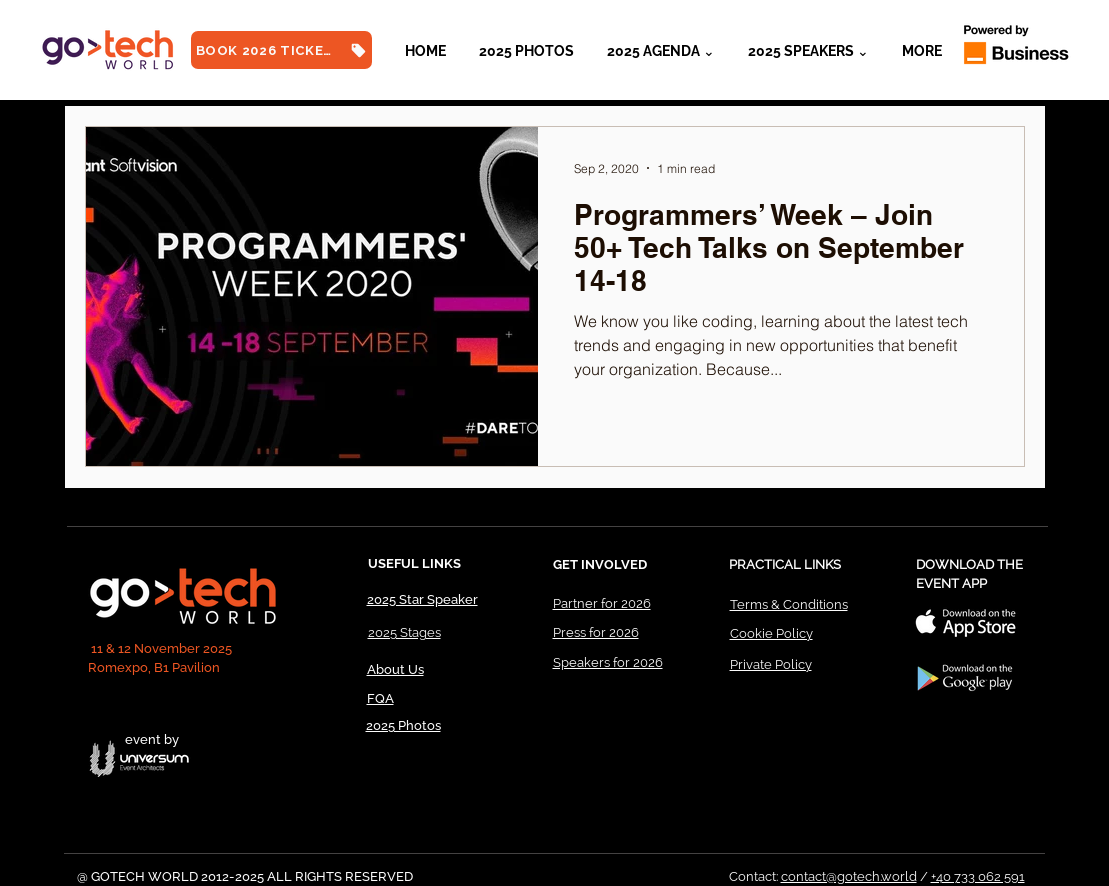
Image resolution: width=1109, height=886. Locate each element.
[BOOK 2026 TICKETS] (281, 50)
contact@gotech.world (849, 876)
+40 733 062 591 (978, 876)
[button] (809, 51)
